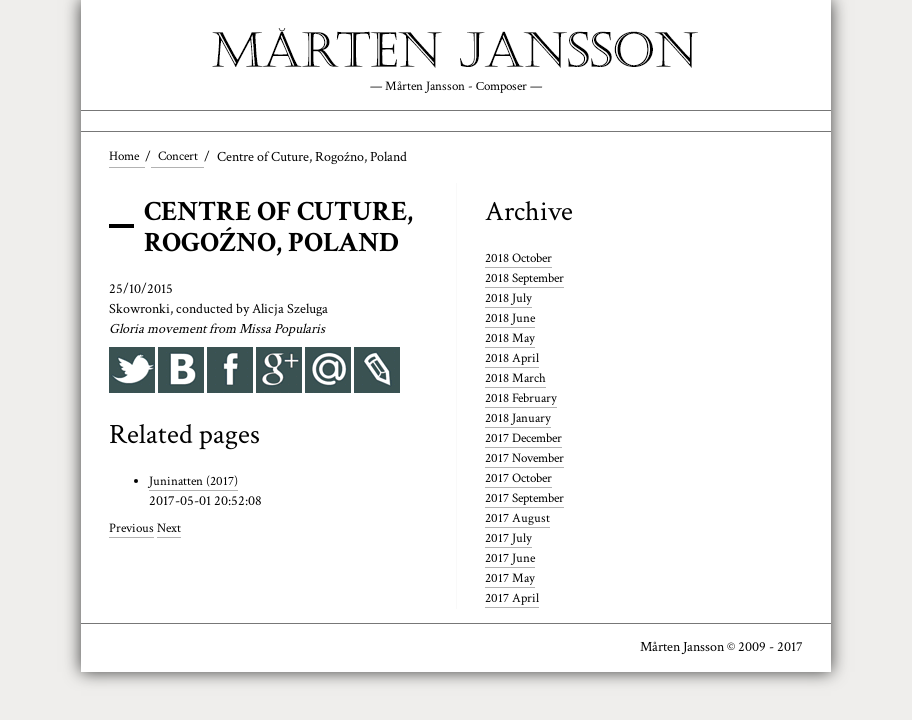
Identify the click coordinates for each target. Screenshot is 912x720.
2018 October (522, 261)
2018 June (511, 320)
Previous (133, 530)
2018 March (517, 380)
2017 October (522, 480)
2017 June (511, 560)
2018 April (513, 360)
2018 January (520, 420)
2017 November (529, 460)
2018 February (524, 400)
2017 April (513, 600)
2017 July (509, 540)
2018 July (509, 301)
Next (173, 530)
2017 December (528, 440)
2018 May (511, 340)
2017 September (529, 500)
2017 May (511, 580)
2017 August (518, 520)
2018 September (529, 281)
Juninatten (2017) (195, 483)
